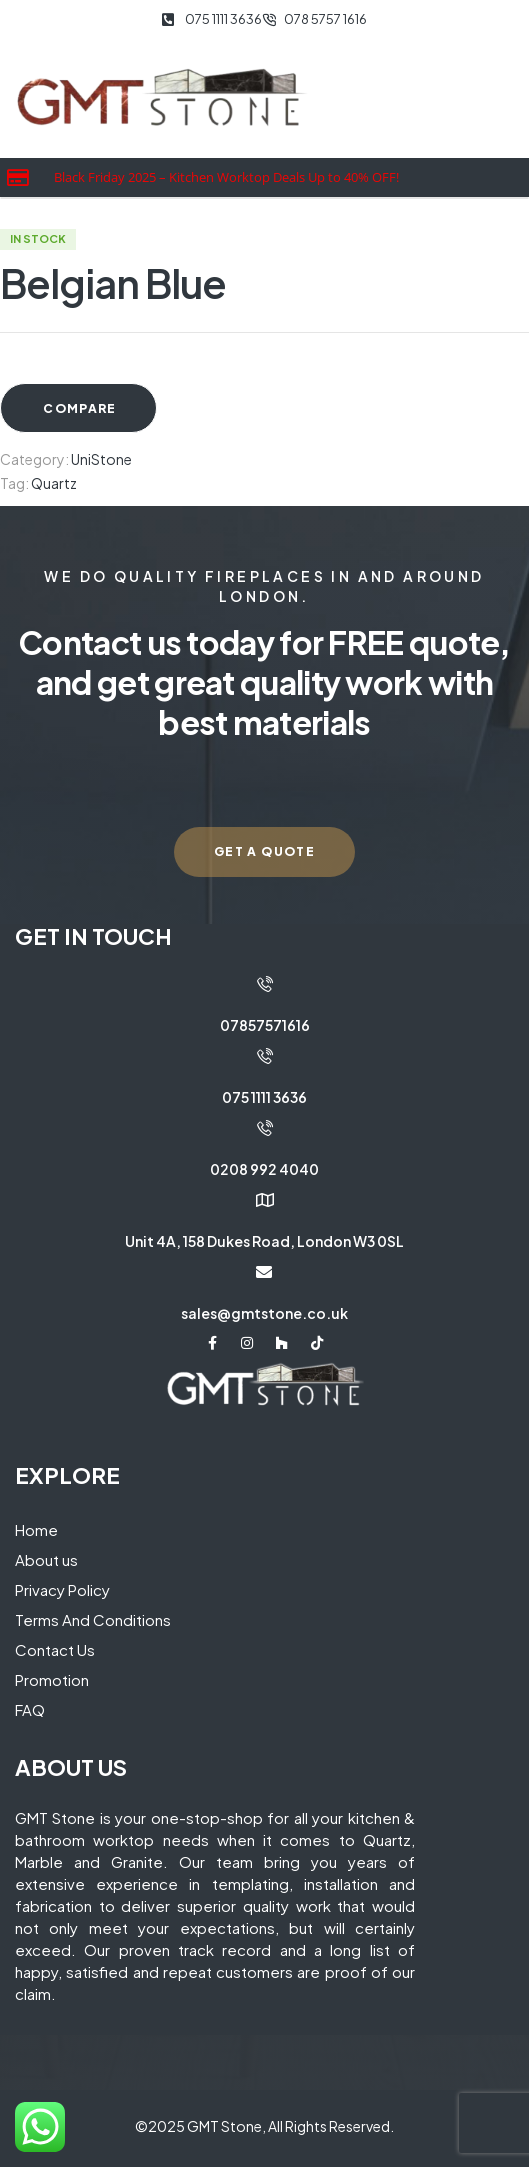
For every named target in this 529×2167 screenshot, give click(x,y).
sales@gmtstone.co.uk (264, 1313)
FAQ (30, 1709)
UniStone (101, 459)
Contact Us (55, 1649)
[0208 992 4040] (265, 1128)
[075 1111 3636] (265, 1056)
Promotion (52, 1679)
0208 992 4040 (264, 1169)
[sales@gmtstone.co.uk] (264, 1272)
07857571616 (265, 1025)
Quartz (54, 483)
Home (36, 1529)
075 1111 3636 (264, 1097)
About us (46, 1559)
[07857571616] (265, 984)
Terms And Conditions (93, 1619)
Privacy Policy (62, 1589)
